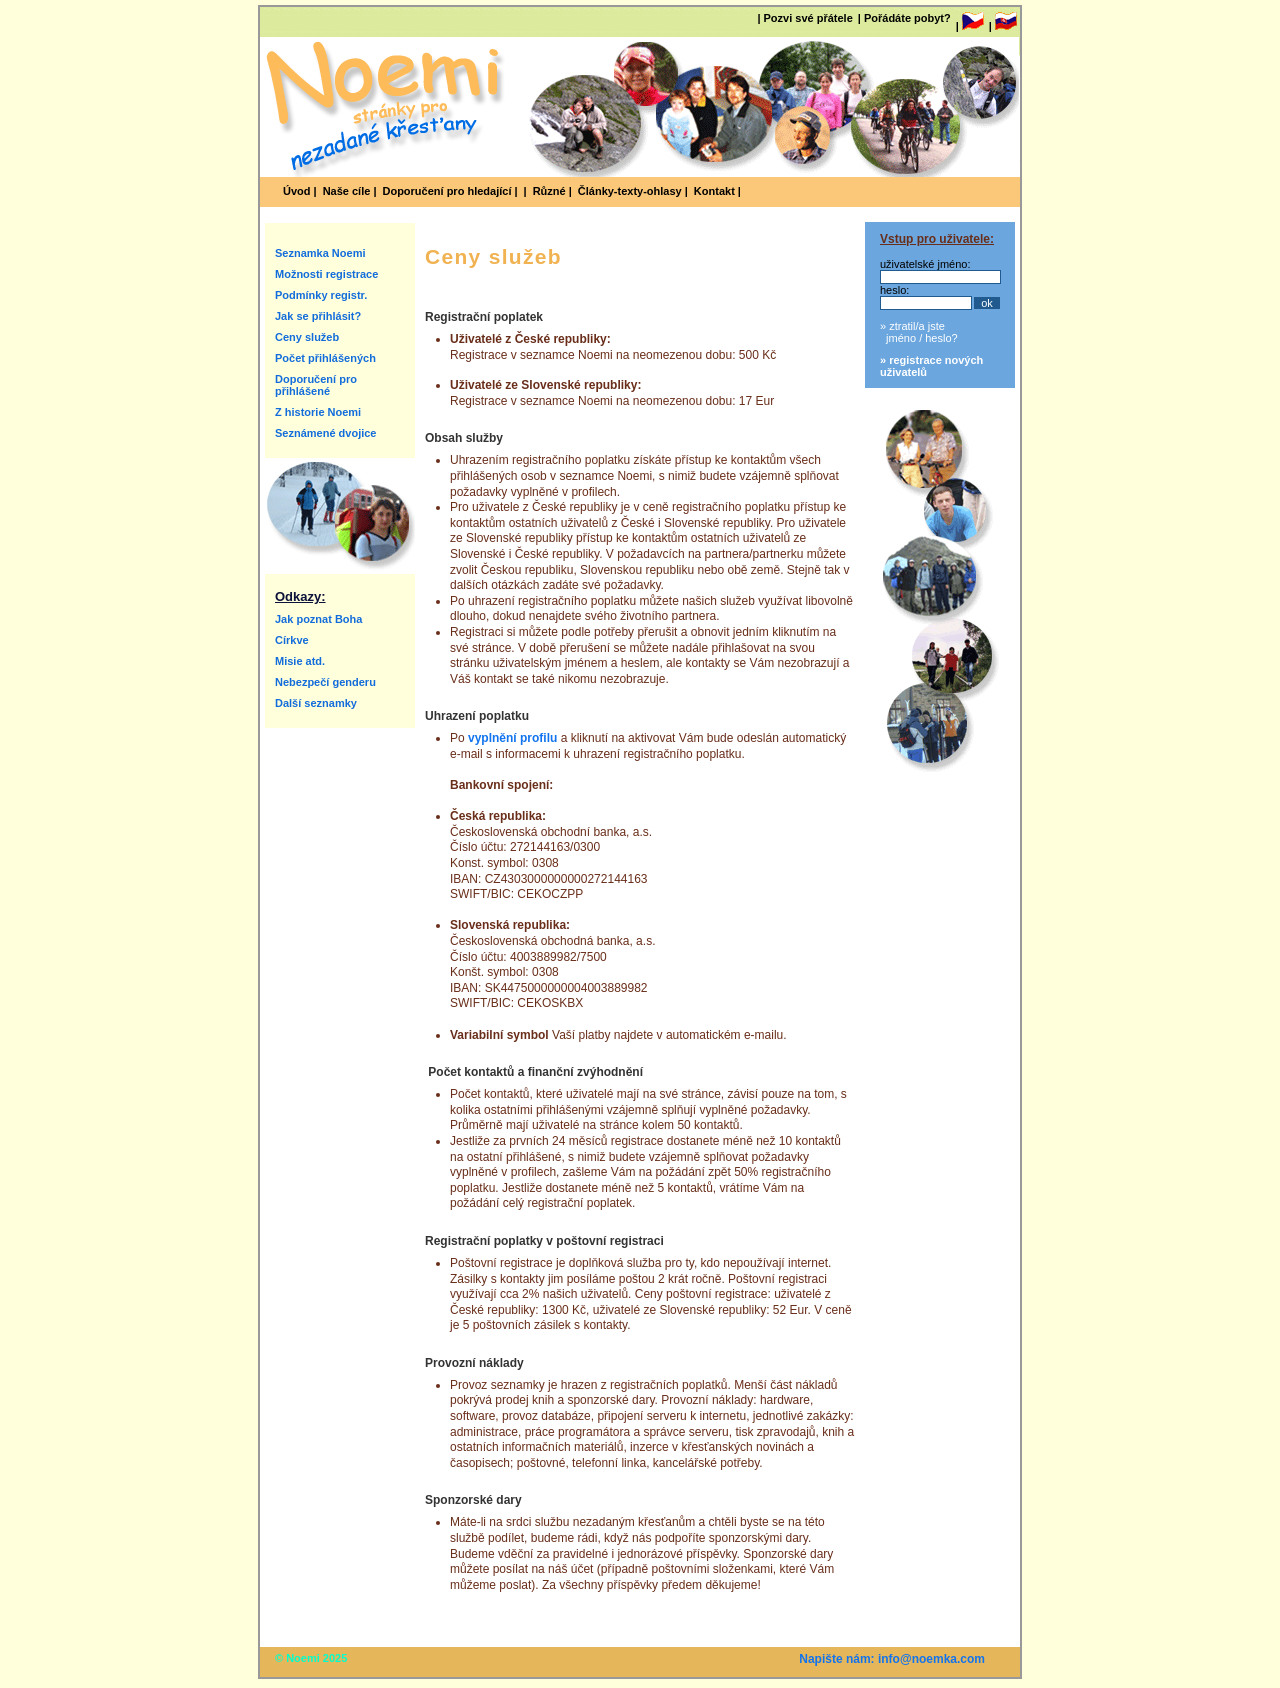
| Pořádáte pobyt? (904, 18)
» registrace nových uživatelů (931, 366)
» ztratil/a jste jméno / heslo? (919, 332)
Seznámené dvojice (326, 433)
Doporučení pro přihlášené (316, 385)
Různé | (552, 191)
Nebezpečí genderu (325, 682)
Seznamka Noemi (320, 253)
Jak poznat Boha (318, 619)
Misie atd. (300, 661)
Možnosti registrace (326, 274)
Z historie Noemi (318, 412)
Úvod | (300, 191)
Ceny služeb (307, 337)
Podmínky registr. (321, 295)
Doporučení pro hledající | (449, 191)
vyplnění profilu (512, 738)
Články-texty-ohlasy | (633, 191)
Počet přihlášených (325, 358)
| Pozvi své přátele (804, 18)
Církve (292, 640)
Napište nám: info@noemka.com (892, 1659)
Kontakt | (717, 191)
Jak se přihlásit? (318, 316)
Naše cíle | (350, 191)
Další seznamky (316, 703)
